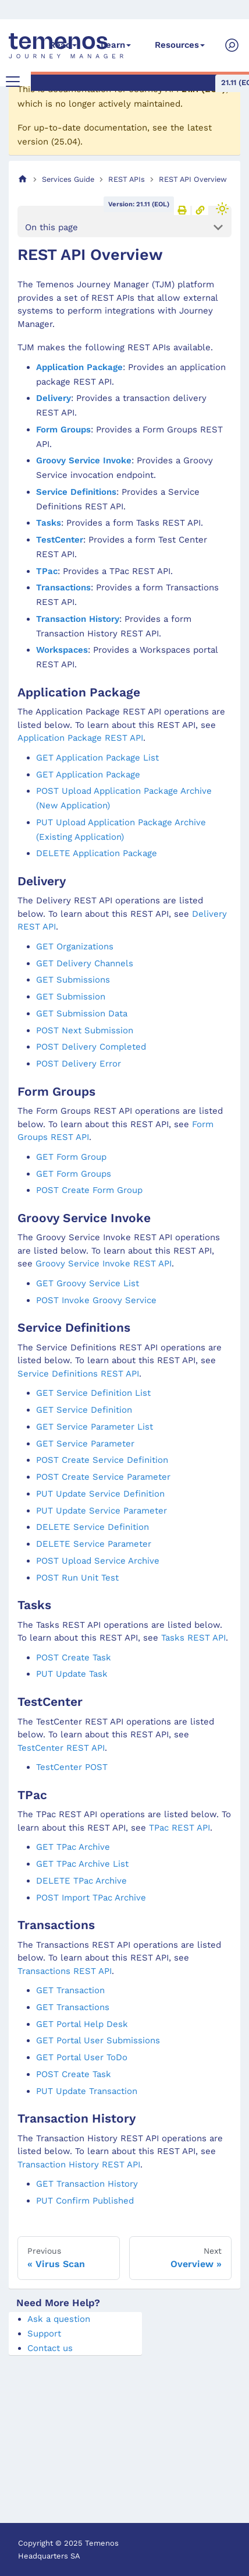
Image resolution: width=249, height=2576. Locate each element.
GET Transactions (72, 2007)
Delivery (53, 398)
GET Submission (70, 996)
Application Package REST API (80, 738)
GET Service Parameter (85, 1443)
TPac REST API (179, 1827)
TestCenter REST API (61, 1748)
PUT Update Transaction (86, 2091)
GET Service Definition (84, 1410)
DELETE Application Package (96, 853)
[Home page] (22, 179)
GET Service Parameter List (94, 1426)
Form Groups (63, 429)
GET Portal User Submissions (98, 2040)
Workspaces (62, 650)
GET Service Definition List (93, 1393)
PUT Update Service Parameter (101, 1510)
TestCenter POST (72, 1767)
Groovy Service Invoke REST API (103, 1263)
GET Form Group (71, 1157)
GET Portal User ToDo (81, 2057)
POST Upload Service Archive (97, 1561)
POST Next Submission (84, 1030)
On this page (51, 227)
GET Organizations (74, 946)
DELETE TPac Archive (81, 1880)
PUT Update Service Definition (100, 1493)
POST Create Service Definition (102, 1460)
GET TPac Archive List (82, 1864)
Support (44, 2333)
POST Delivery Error (78, 1063)
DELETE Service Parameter (93, 1544)
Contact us (50, 2348)
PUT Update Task (72, 1674)
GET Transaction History (87, 2184)
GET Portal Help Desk (82, 2024)
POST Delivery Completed (91, 1046)
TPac (47, 571)
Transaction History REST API (78, 2164)
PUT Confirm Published (85, 2200)
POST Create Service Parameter (103, 1477)
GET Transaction (70, 1990)
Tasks (48, 523)
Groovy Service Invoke (83, 460)
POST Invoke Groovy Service (96, 1300)
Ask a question (58, 2319)
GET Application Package (88, 774)
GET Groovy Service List (87, 1283)
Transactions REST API (64, 1971)
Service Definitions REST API (78, 1373)
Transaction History (77, 619)
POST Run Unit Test (77, 1577)
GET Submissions (73, 979)
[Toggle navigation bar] (13, 81)
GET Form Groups (73, 1174)
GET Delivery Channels (84, 963)
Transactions (63, 587)
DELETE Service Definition (92, 1527)
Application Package (79, 367)
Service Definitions (76, 492)
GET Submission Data (81, 1013)
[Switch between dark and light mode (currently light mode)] (222, 208)
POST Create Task (73, 1657)
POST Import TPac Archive (91, 1897)
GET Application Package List (97, 757)
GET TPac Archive (73, 1847)
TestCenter (59, 539)
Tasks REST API (193, 1637)
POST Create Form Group (89, 1190)
